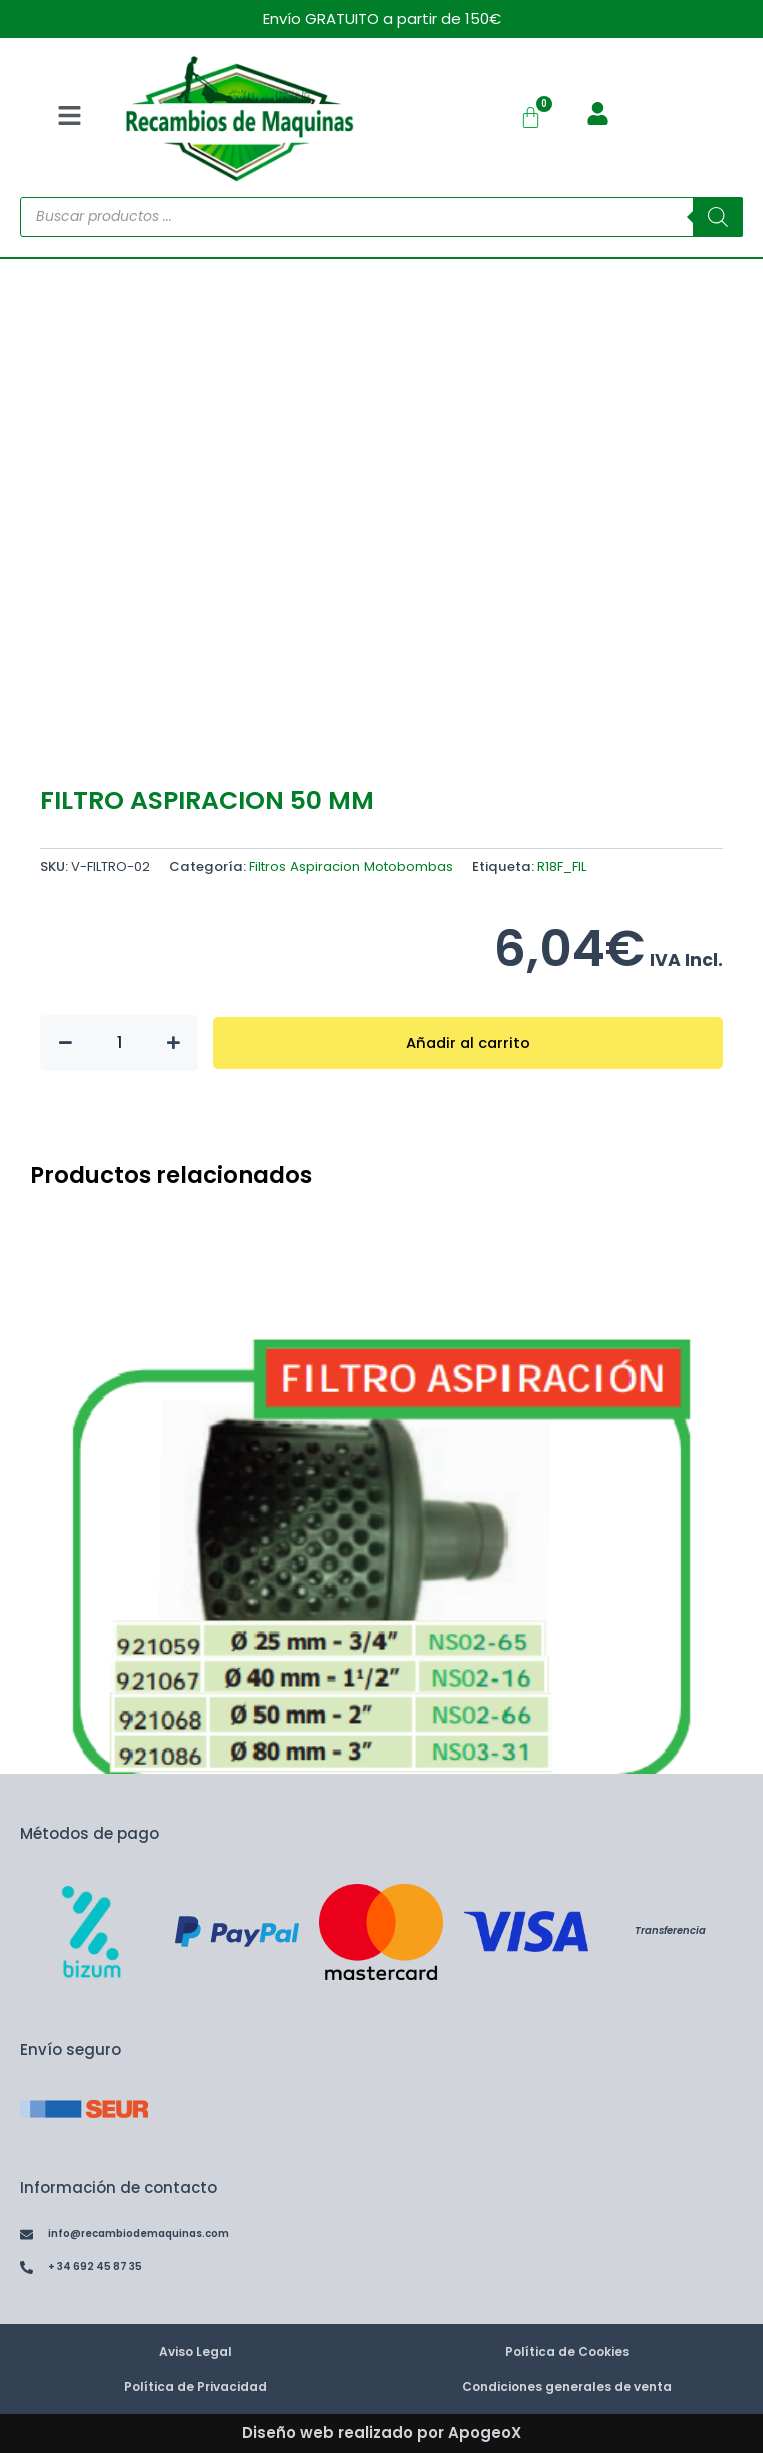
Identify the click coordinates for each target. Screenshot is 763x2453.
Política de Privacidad (195, 2386)
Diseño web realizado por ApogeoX (381, 2432)
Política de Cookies (567, 2351)
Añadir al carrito (468, 1043)
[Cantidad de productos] (119, 1043)
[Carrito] (530, 117)
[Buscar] (718, 217)
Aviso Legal (195, 2351)
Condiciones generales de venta (567, 2386)
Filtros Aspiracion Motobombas (351, 866)
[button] (69, 117)
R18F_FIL (561, 866)
